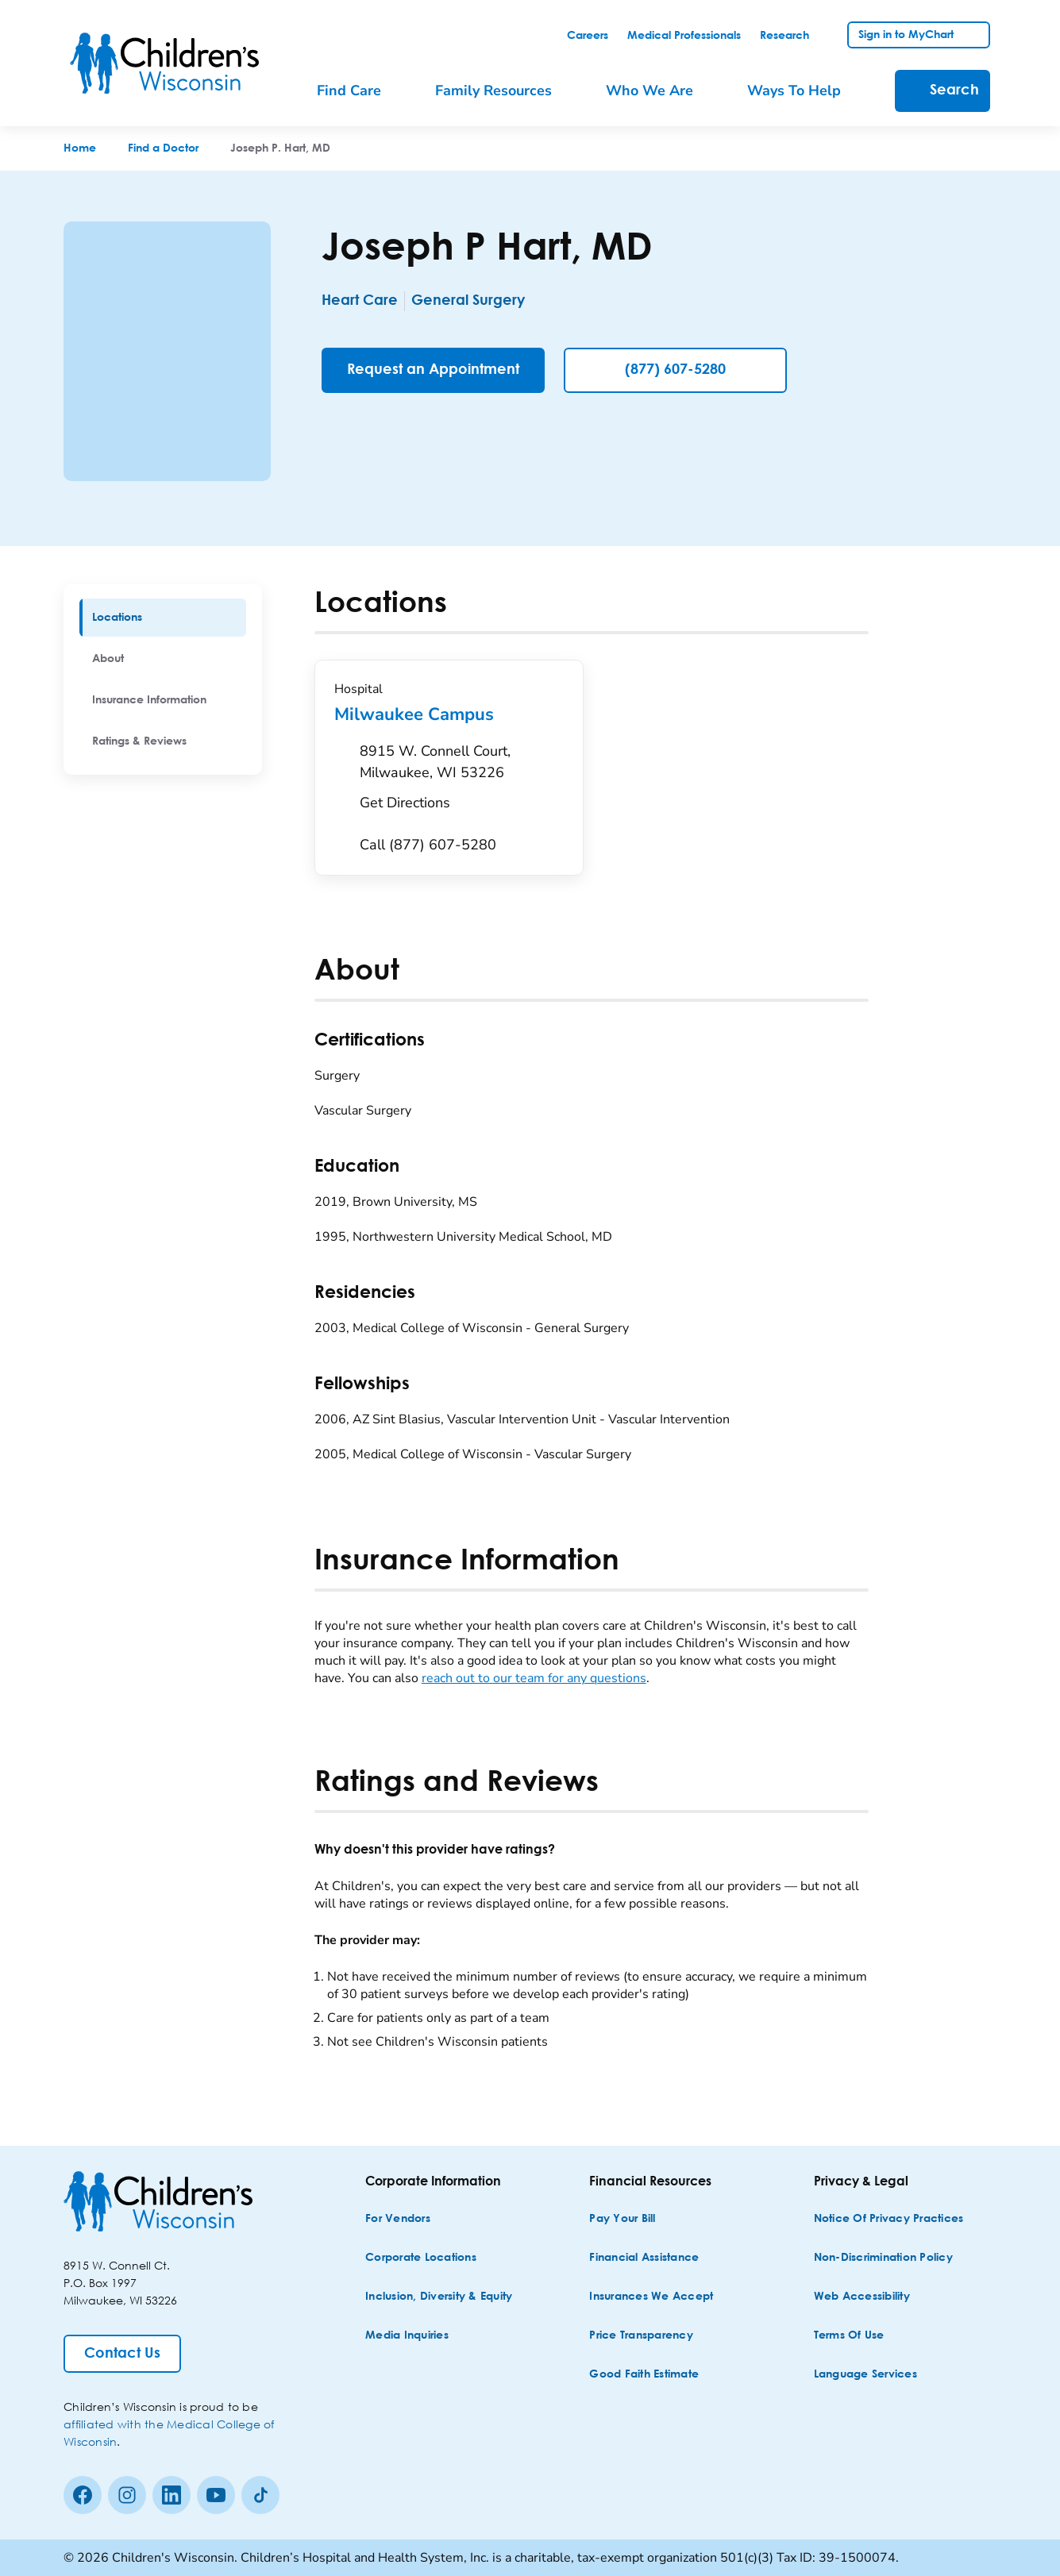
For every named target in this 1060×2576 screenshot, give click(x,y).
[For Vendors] (397, 2219)
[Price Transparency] (641, 2336)
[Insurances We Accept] (651, 2297)
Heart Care (360, 301)
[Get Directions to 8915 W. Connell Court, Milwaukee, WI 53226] (462, 781)
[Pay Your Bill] (622, 2219)
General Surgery (480, 300)
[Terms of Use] (849, 2336)
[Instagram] (127, 2495)
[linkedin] (171, 2495)
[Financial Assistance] (644, 2258)
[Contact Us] (122, 2354)
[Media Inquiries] (407, 2336)
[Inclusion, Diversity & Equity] (438, 2297)
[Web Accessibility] (862, 2297)
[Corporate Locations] (420, 2258)
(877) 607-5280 (675, 370)
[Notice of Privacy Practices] (889, 2219)
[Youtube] (216, 2495)
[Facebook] (83, 2495)
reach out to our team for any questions (534, 1678)
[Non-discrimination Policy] (883, 2258)
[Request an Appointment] (433, 370)
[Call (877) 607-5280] (428, 845)
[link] (587, 35)
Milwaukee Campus (449, 714)
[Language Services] (865, 2374)
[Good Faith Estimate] (644, 2374)
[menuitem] (162, 618)
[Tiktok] (260, 2495)
